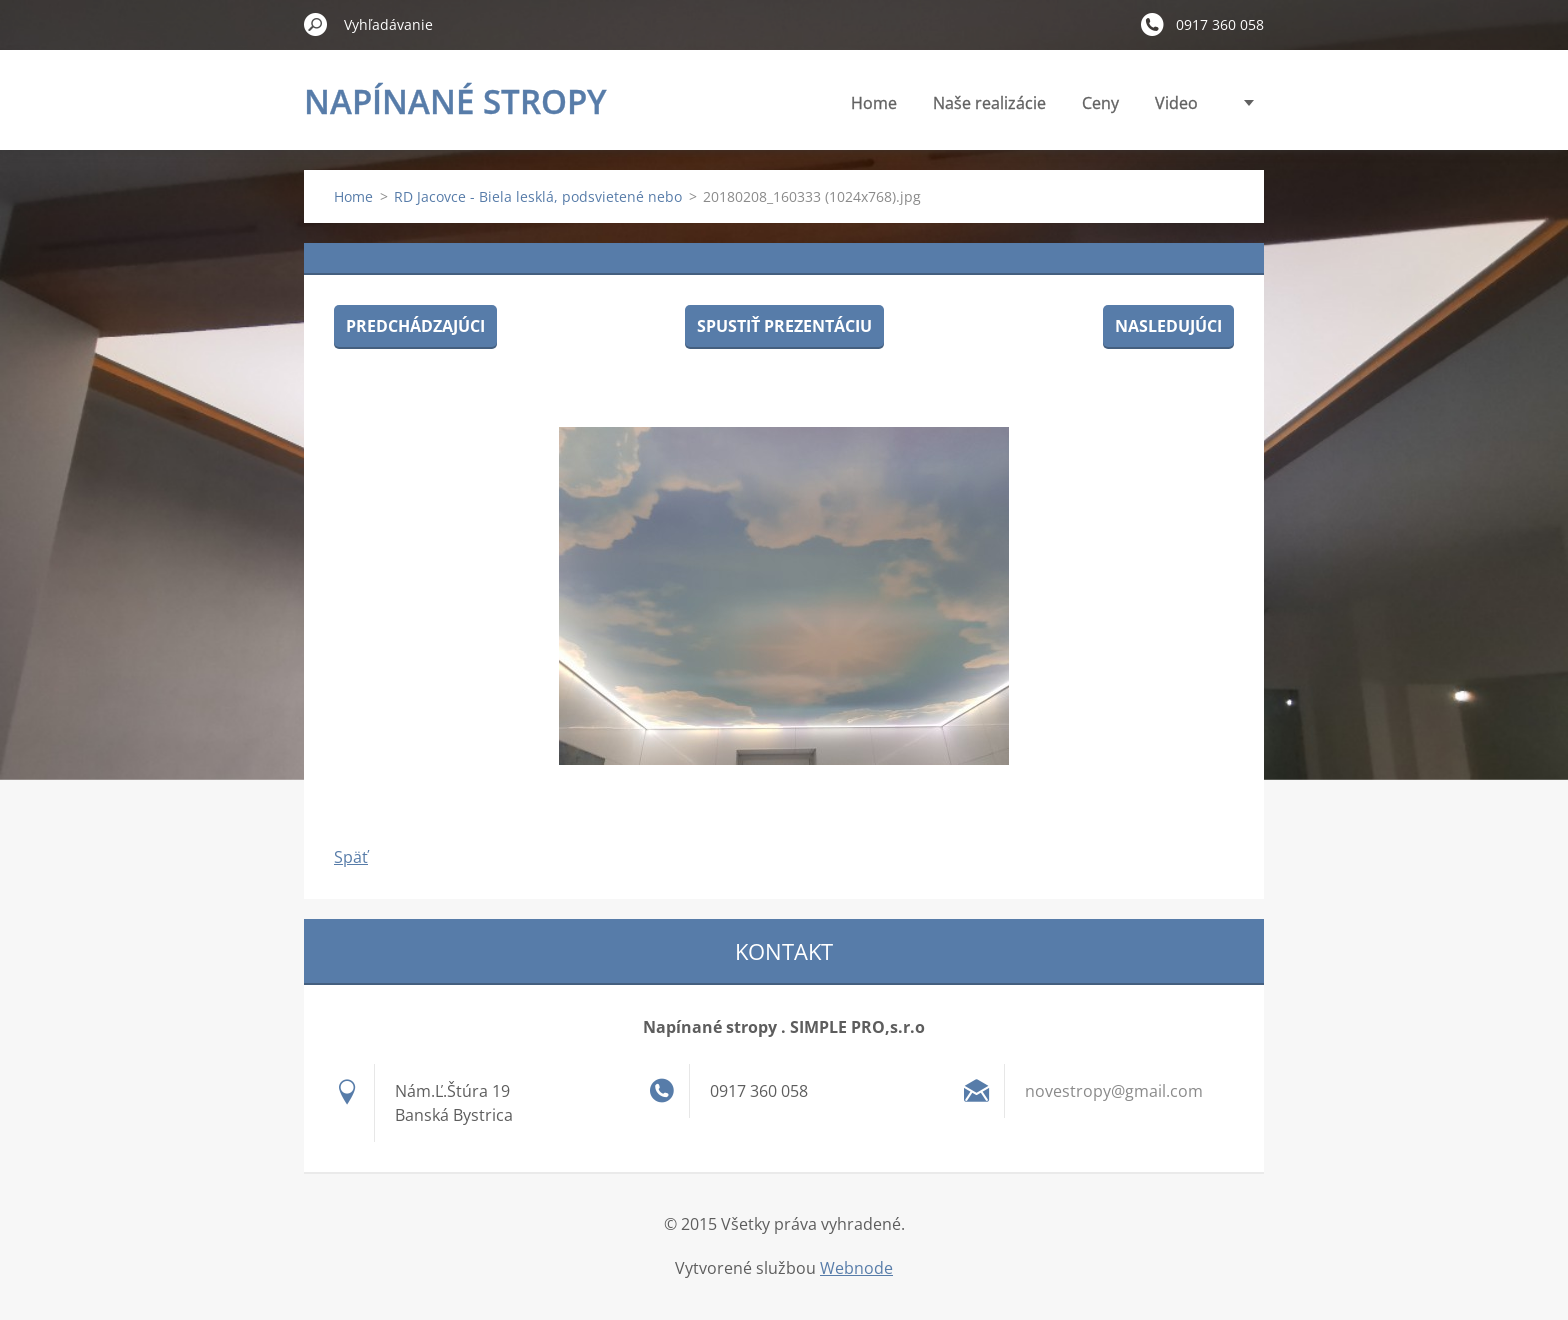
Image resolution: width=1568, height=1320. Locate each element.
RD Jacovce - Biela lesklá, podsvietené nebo (538, 196)
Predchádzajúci (415, 326)
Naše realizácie (989, 103)
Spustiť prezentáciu (784, 326)
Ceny (1100, 103)
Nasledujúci (1168, 326)
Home (874, 103)
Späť (351, 857)
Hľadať (316, 24)
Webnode (856, 1268)
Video (1176, 103)
